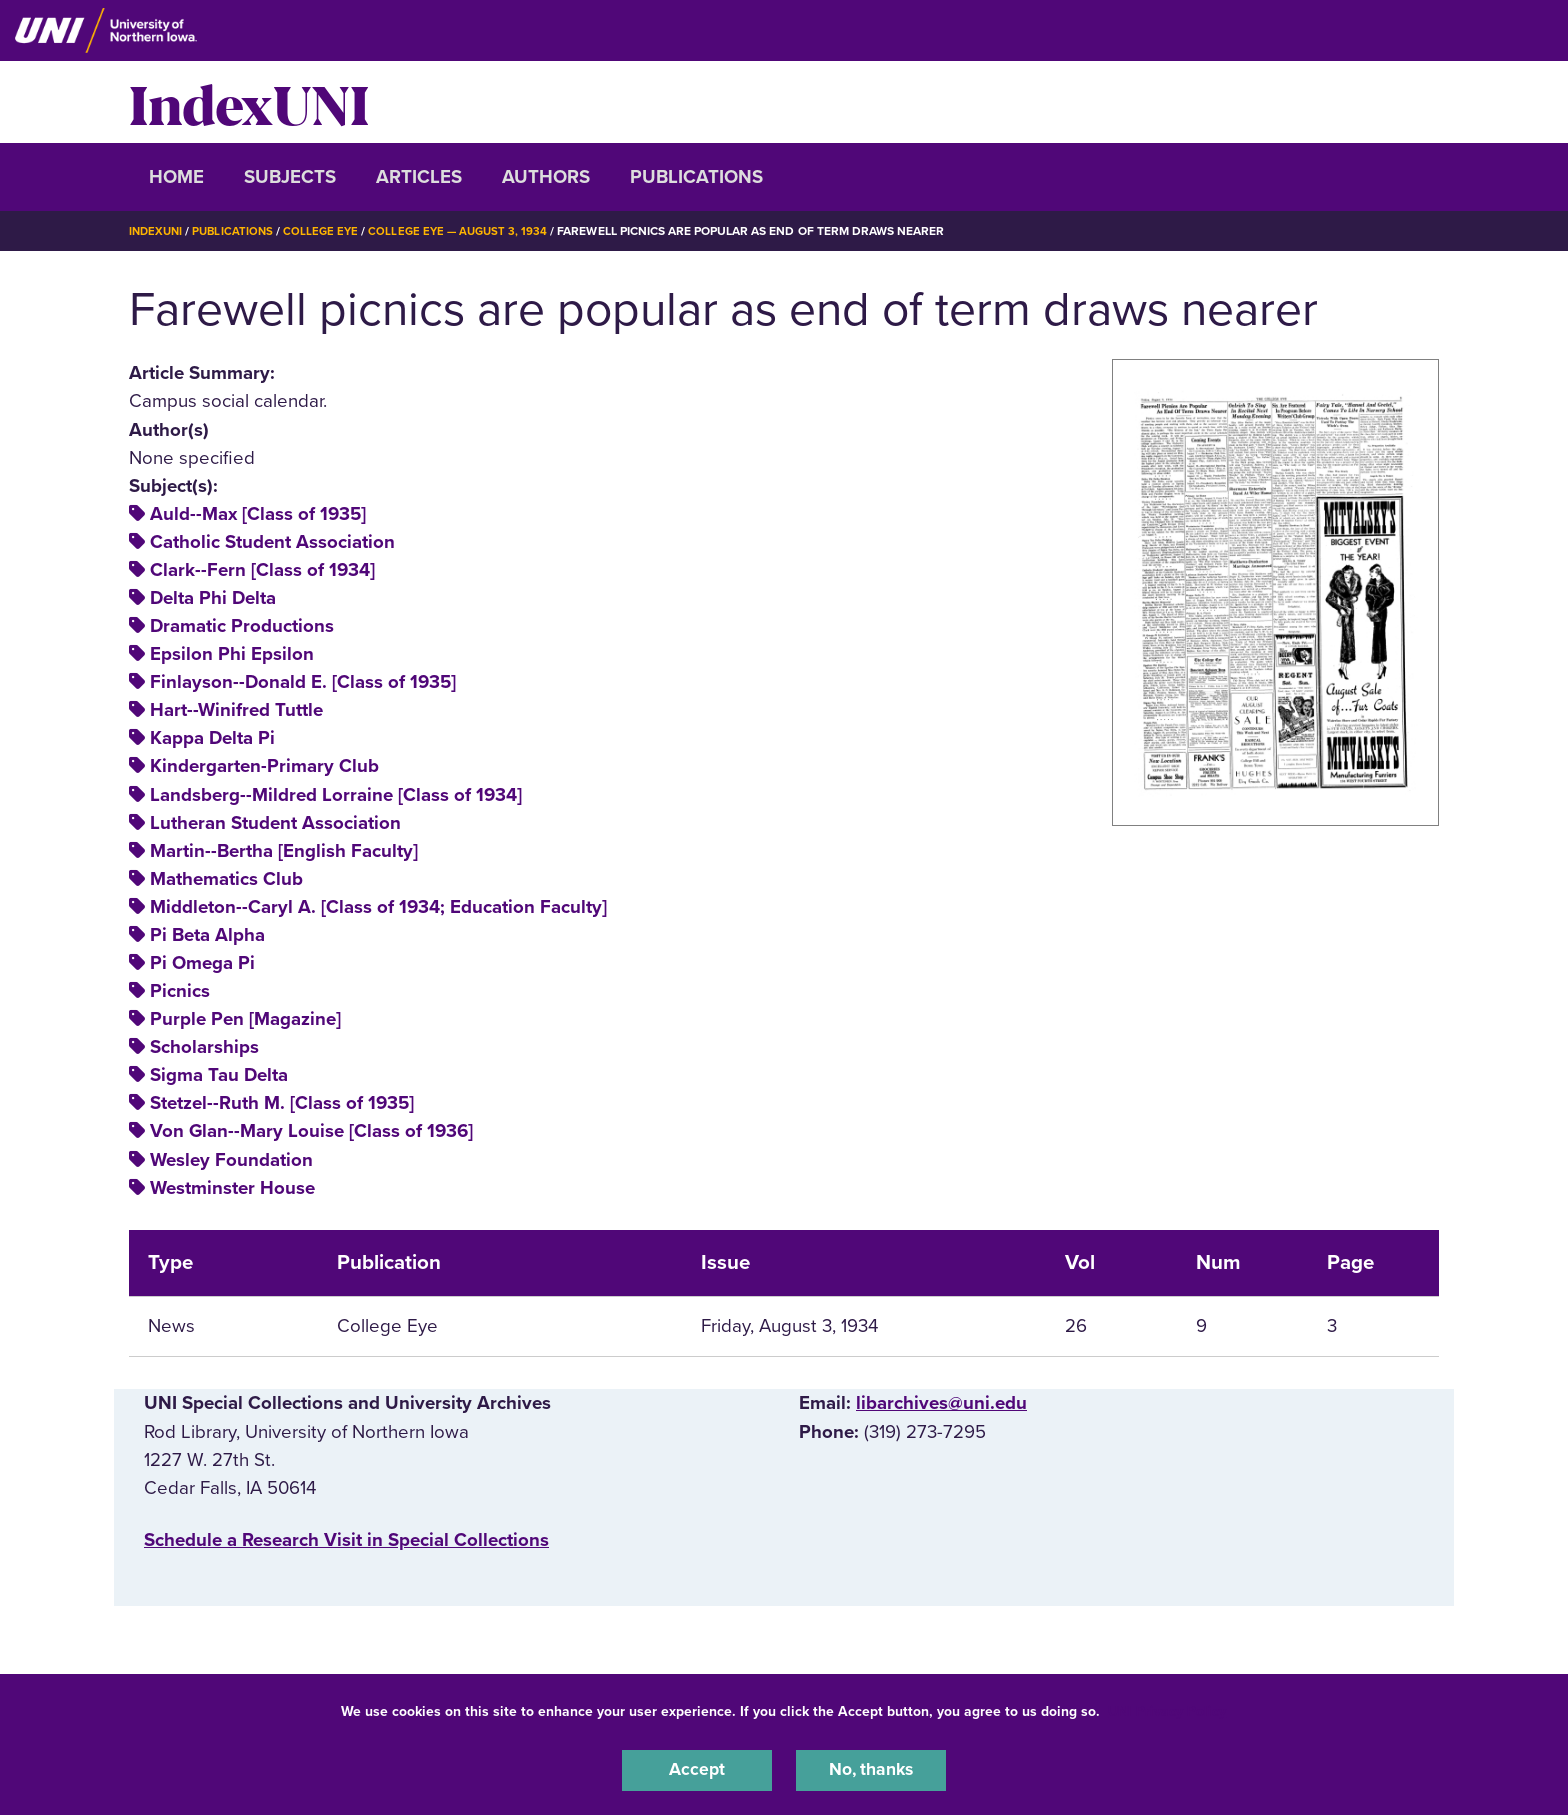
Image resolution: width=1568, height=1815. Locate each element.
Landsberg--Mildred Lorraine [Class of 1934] (336, 794)
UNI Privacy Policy (1167, 1708)
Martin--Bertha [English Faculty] (284, 850)
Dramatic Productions (242, 626)
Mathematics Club (226, 879)
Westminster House (232, 1187)
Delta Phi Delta (213, 598)
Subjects (290, 177)
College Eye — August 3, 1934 (469, 231)
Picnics (180, 991)
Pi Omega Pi (202, 963)
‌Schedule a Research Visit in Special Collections (346, 1540)
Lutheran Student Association (275, 822)
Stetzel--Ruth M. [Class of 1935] (282, 1103)
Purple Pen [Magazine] (245, 1019)
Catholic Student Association (272, 542)
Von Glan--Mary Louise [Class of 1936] (311, 1131)
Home (176, 177)
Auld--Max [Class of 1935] (258, 514)
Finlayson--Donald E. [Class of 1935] (303, 682)
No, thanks (871, 1769)
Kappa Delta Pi (212, 738)
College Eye (328, 231)
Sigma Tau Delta (219, 1075)
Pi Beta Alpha (207, 935)
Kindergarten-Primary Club (264, 766)
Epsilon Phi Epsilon (232, 654)
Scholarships (204, 1047)
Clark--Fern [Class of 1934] (262, 570)
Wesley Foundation (231, 1159)
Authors (546, 177)
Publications (696, 177)
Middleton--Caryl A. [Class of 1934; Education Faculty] (378, 907)
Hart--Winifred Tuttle (236, 710)
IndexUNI (249, 102)
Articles (419, 177)
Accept (697, 1769)
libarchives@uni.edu (941, 1403)
